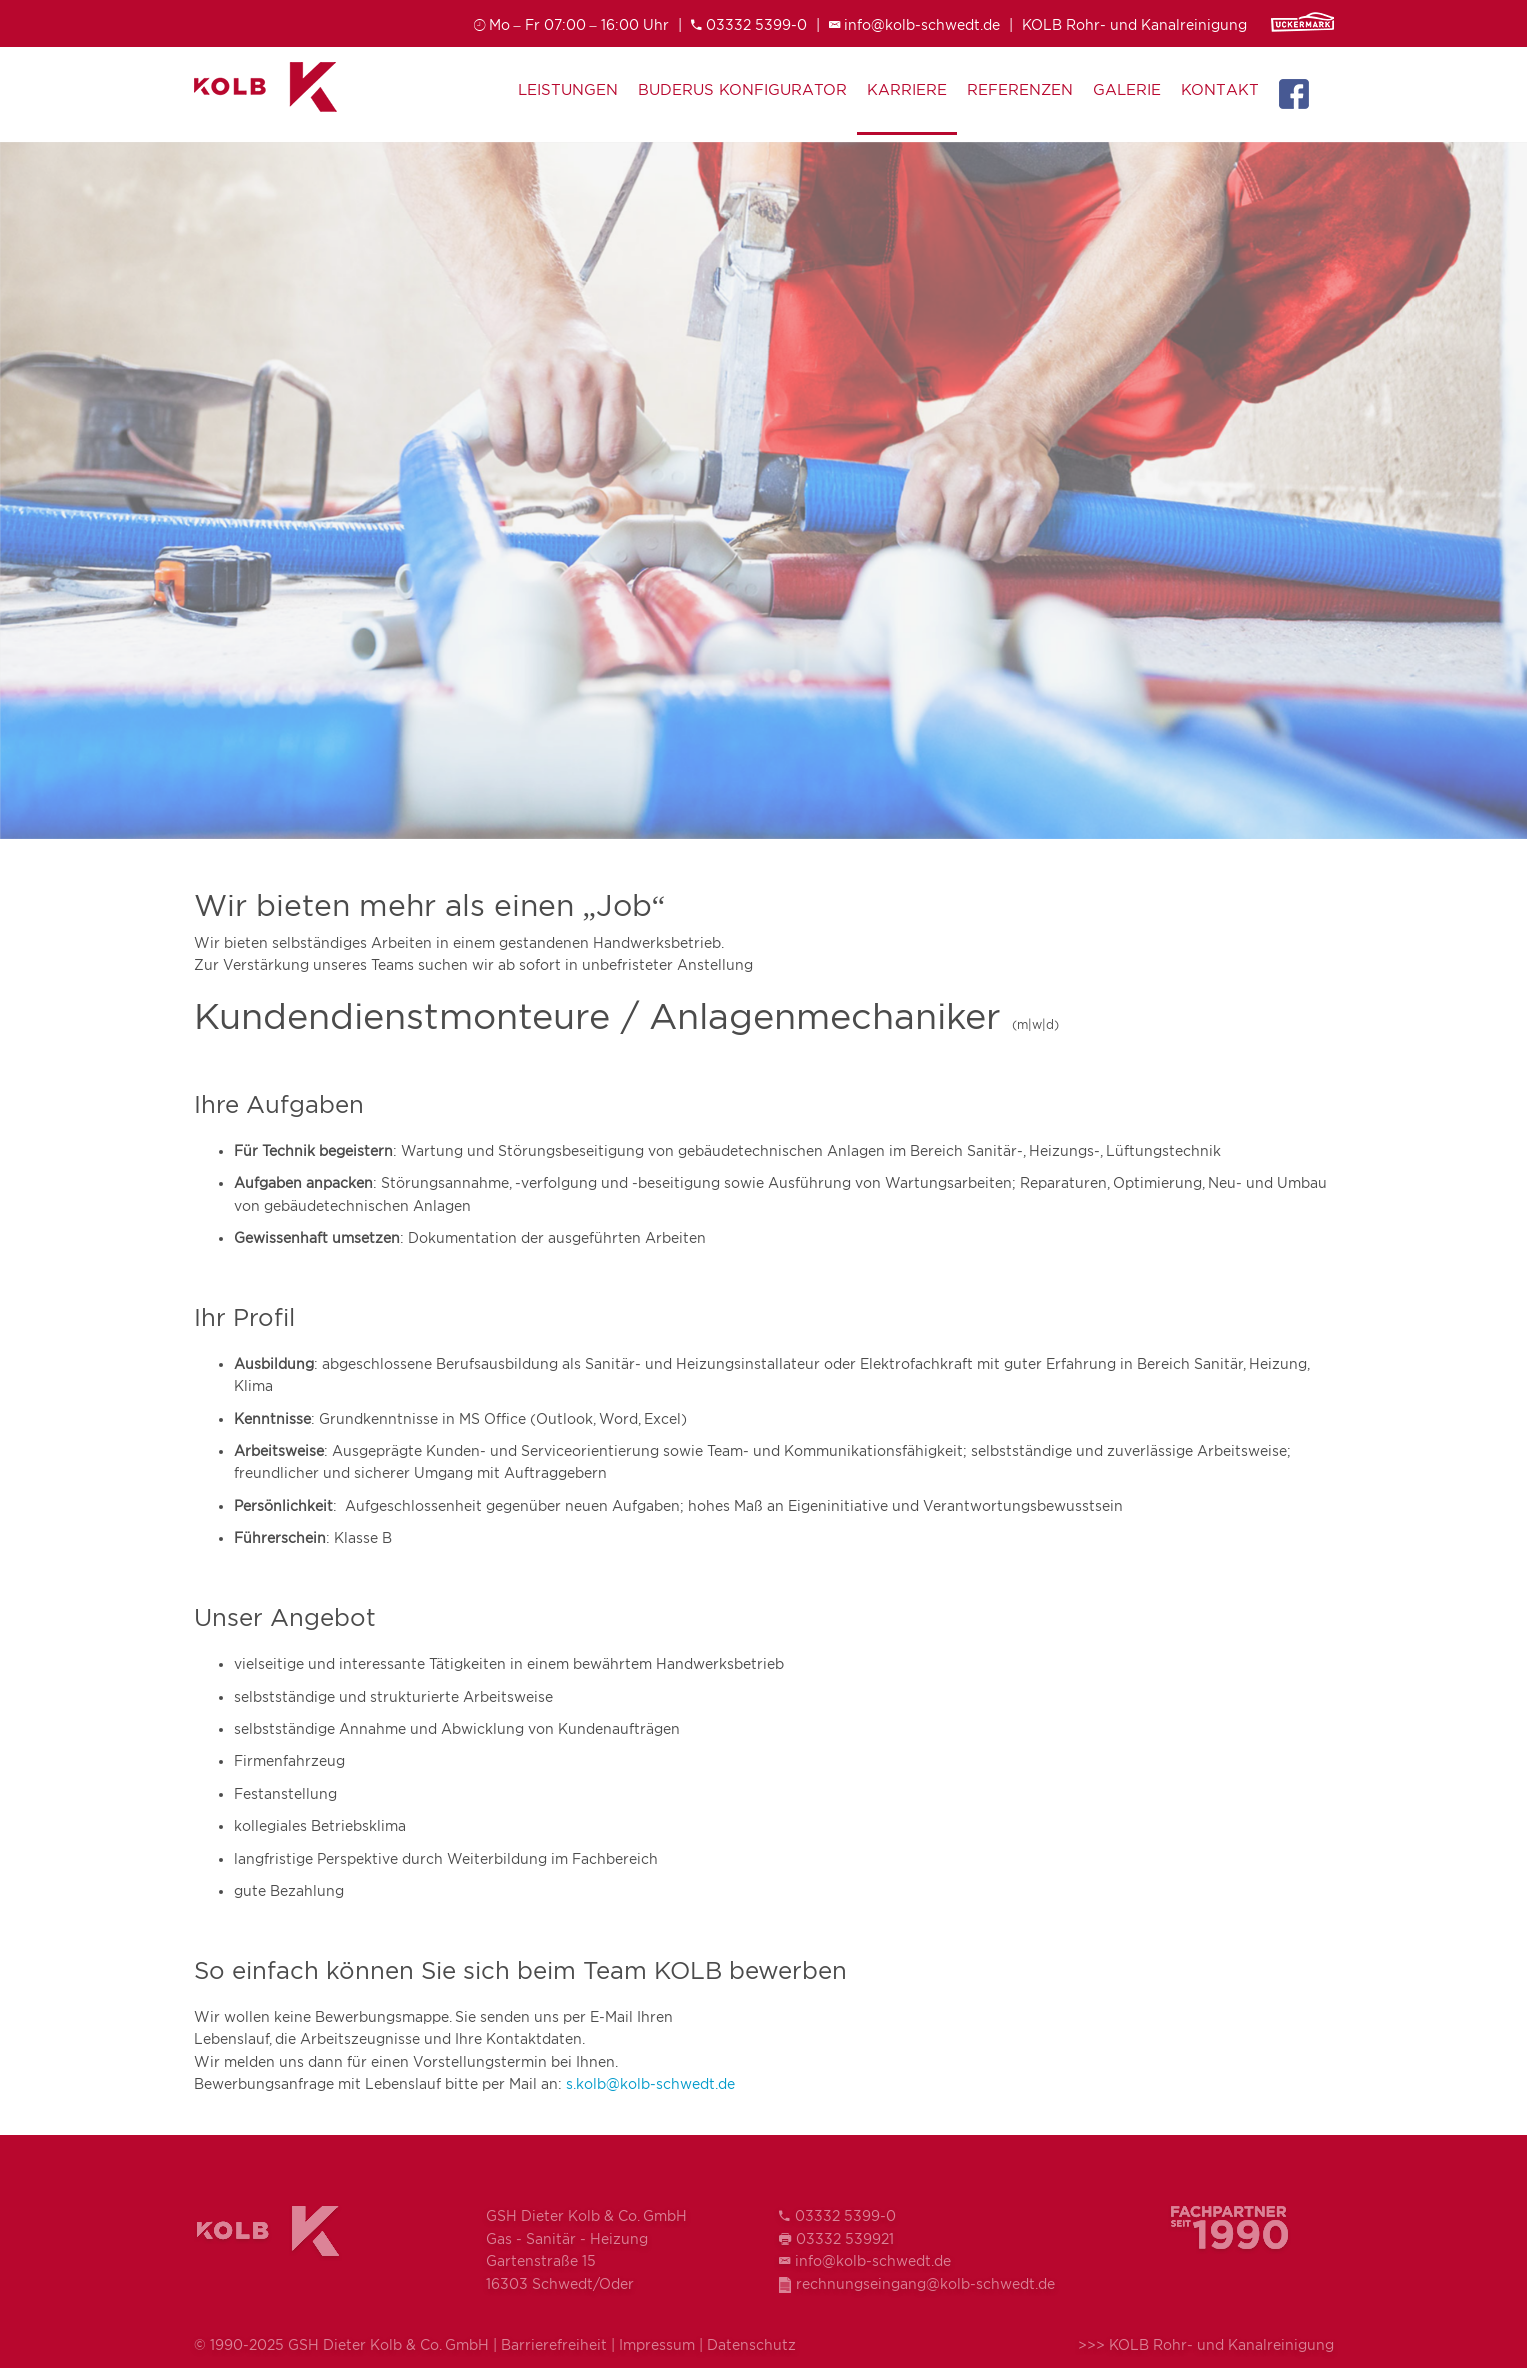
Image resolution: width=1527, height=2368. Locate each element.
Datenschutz (751, 2344)
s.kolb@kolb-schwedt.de (650, 2083)
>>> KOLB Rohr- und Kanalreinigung (1206, 2344)
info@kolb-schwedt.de (922, 24)
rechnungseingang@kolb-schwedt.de (925, 2283)
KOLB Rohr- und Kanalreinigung (1134, 24)
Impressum (657, 2344)
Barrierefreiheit (554, 2344)
